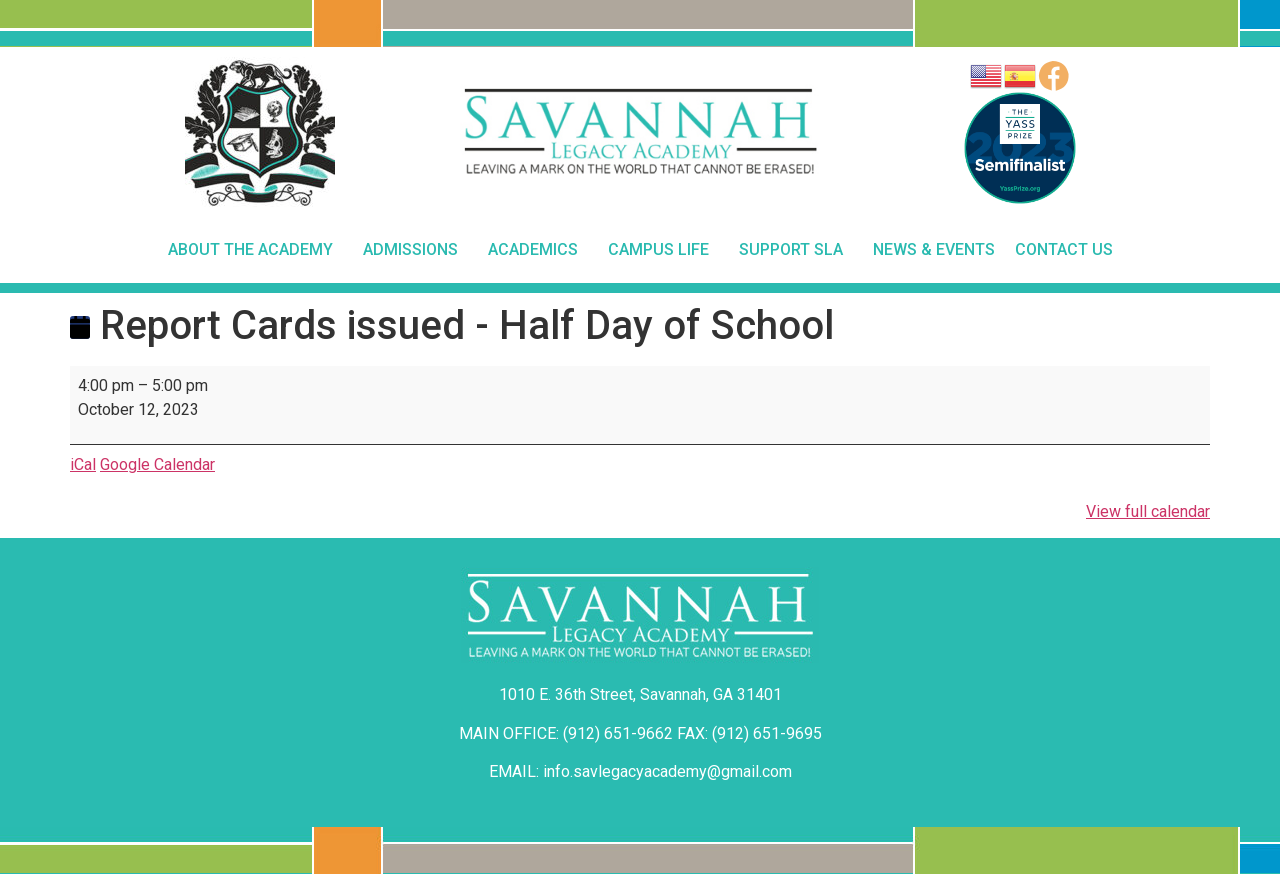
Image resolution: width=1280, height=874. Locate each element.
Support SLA (796, 250)
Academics (538, 250)
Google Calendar (157, 464)
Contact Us (1064, 249)
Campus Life (663, 250)
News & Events (934, 249)
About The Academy (255, 250)
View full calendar (1148, 511)
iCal (83, 464)
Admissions (415, 250)
